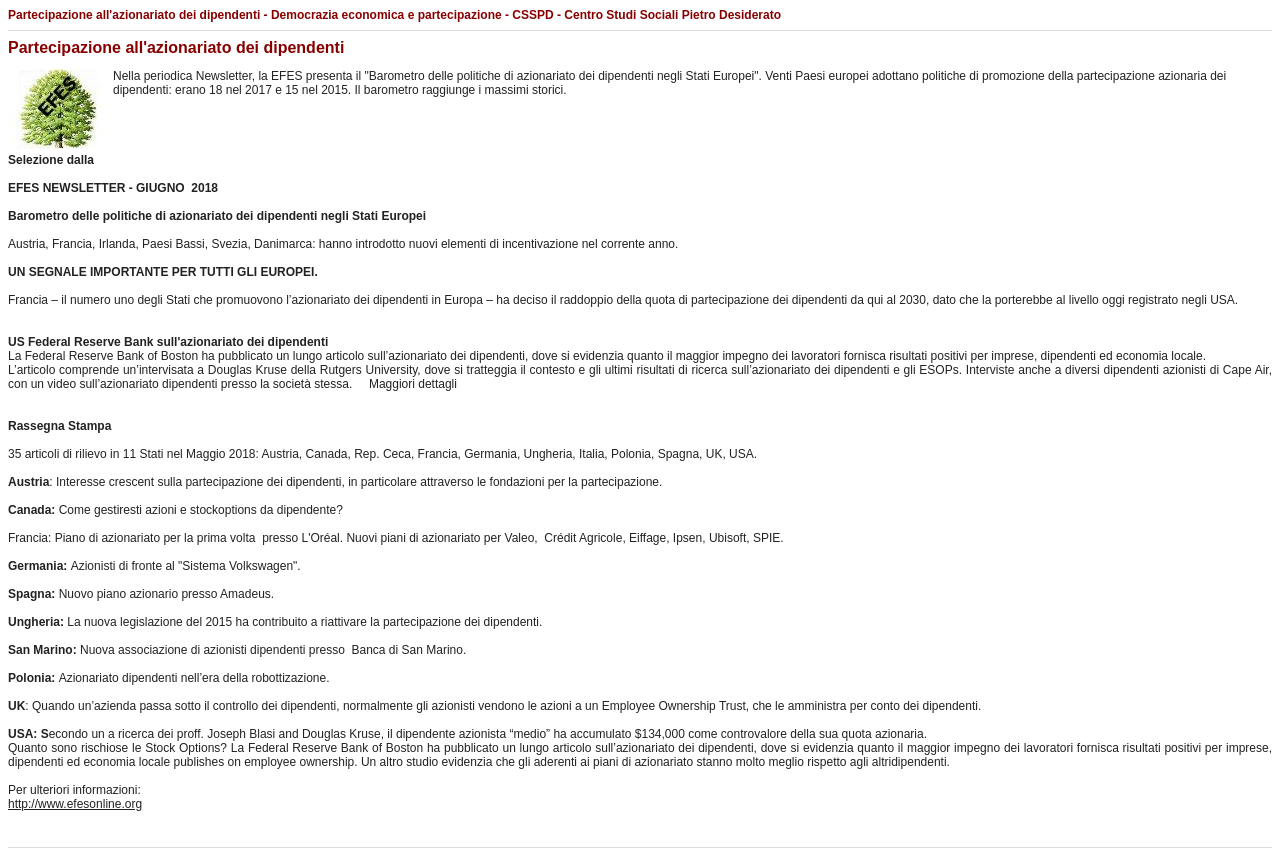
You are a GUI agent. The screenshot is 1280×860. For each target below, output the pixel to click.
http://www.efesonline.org (75, 804)
